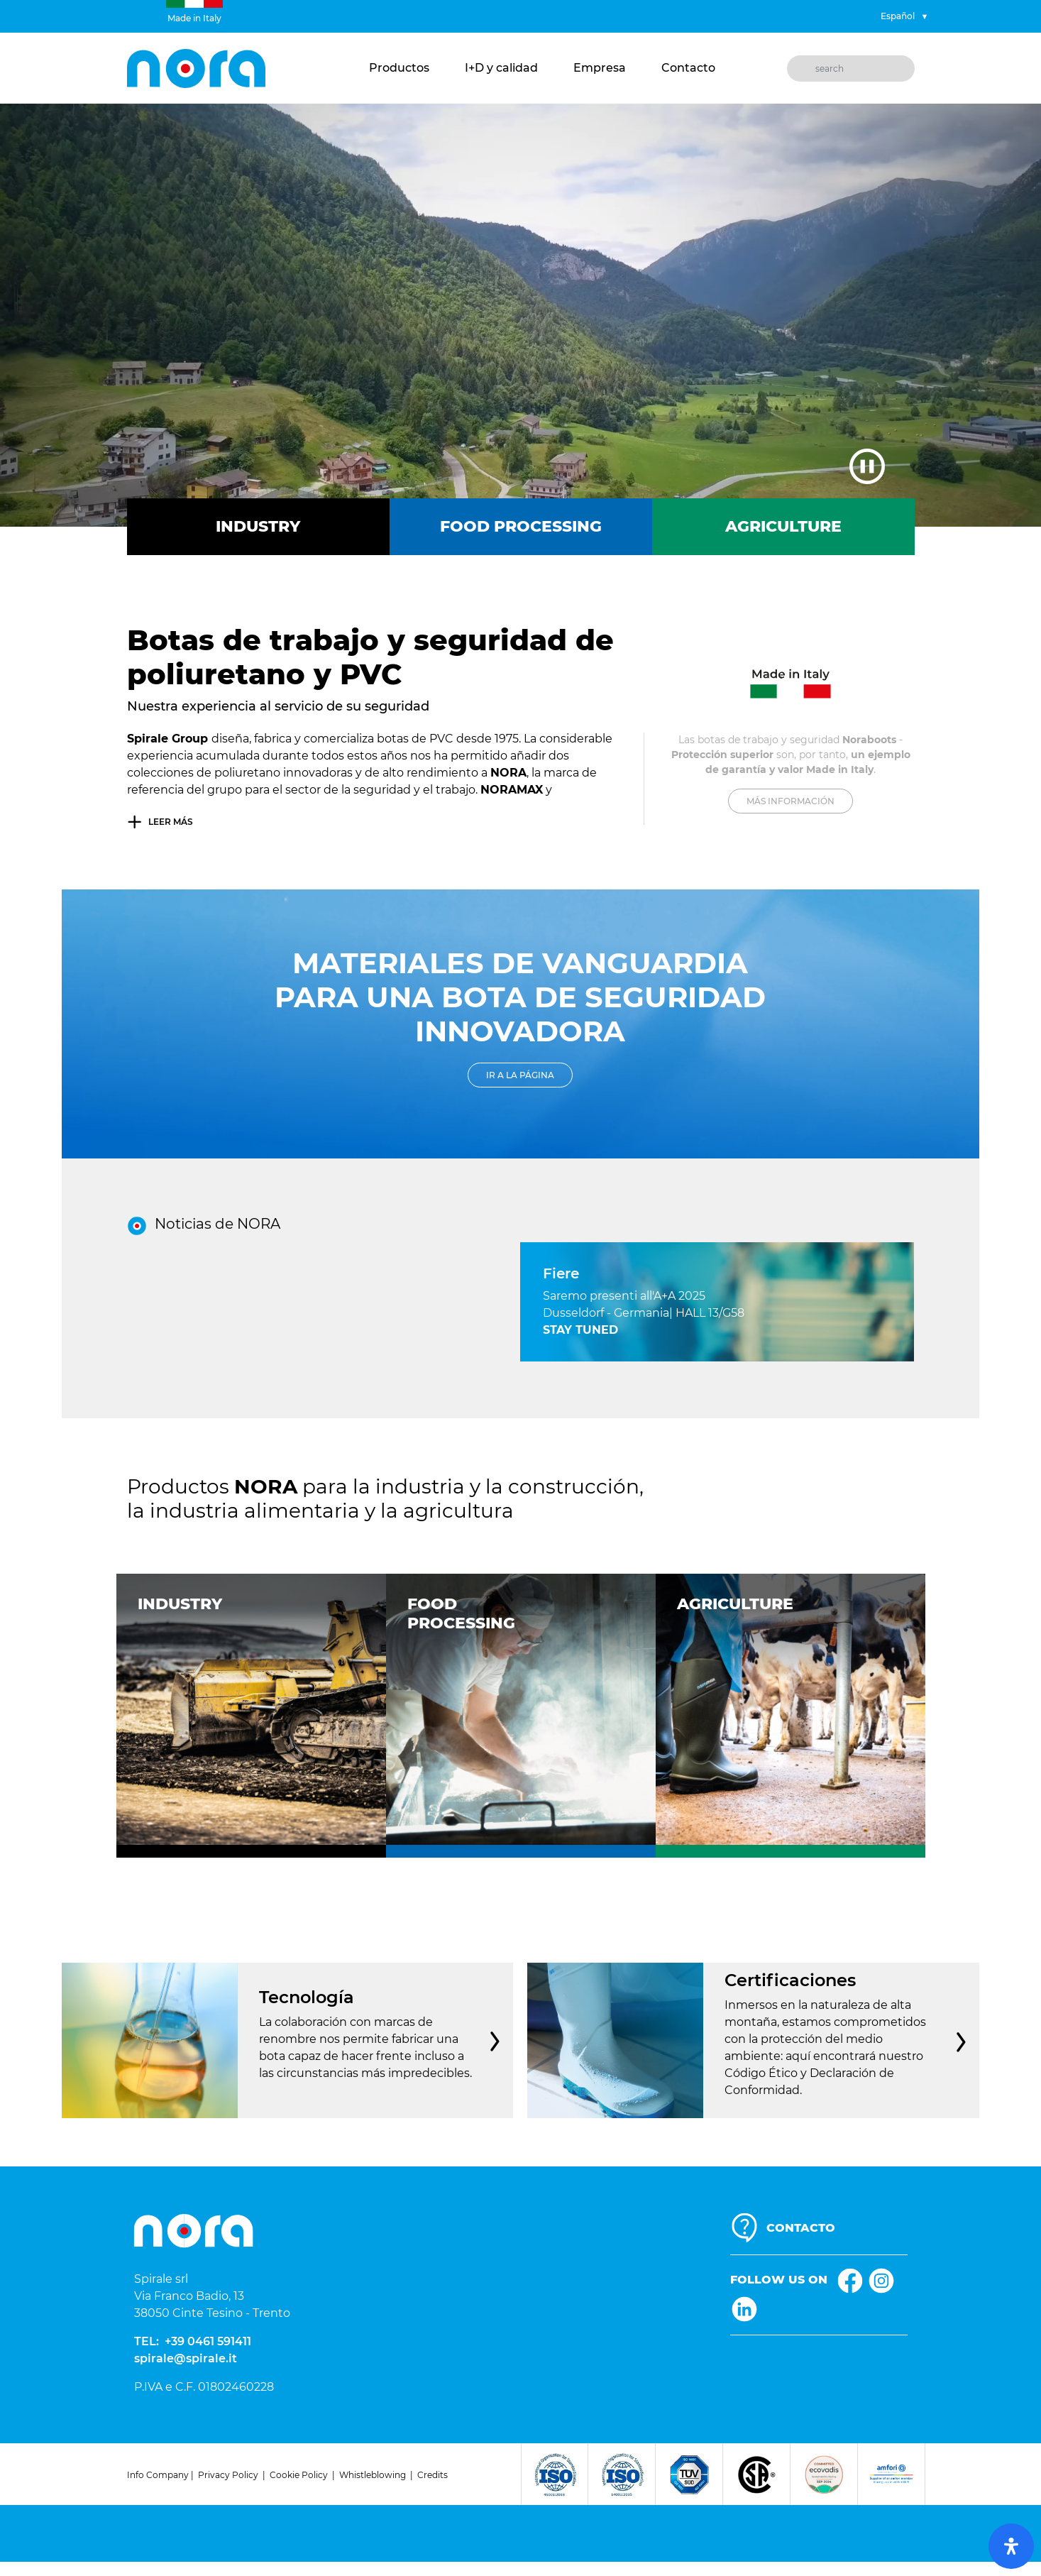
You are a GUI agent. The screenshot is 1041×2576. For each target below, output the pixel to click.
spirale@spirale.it (185, 2358)
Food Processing (521, 526)
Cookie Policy (299, 2475)
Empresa (599, 68)
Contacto (688, 68)
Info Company (158, 2475)
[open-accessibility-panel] (1011, 2546)
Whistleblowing (372, 2475)
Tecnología (309, 1997)
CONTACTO (800, 2228)
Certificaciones (793, 1980)
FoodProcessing (461, 1613)
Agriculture (783, 526)
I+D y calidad (501, 68)
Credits (432, 2475)
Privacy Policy (228, 2475)
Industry (258, 526)
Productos (399, 68)
